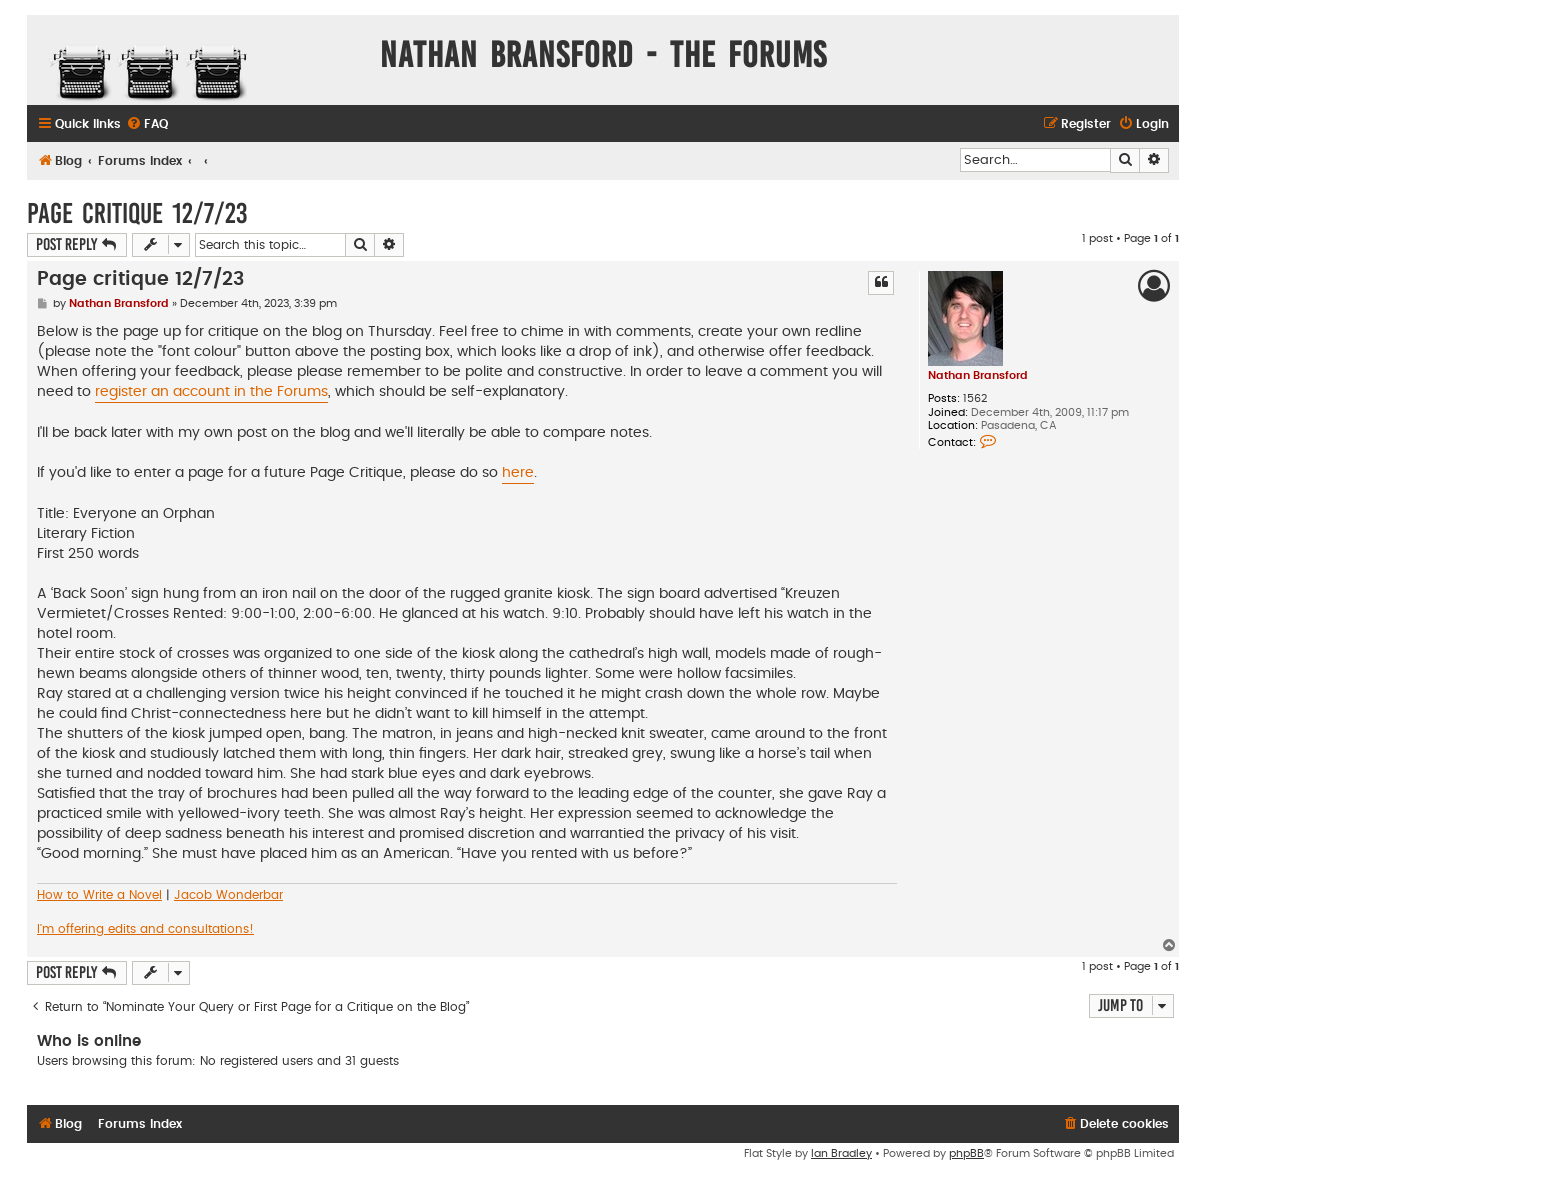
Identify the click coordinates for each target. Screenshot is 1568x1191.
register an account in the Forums (211, 392)
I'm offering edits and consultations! (145, 929)
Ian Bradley (841, 1153)
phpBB (966, 1153)
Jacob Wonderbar (228, 895)
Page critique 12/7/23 (137, 213)
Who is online (89, 1041)
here (518, 473)
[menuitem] (147, 124)
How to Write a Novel (99, 895)
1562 (975, 398)
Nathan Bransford (978, 375)
